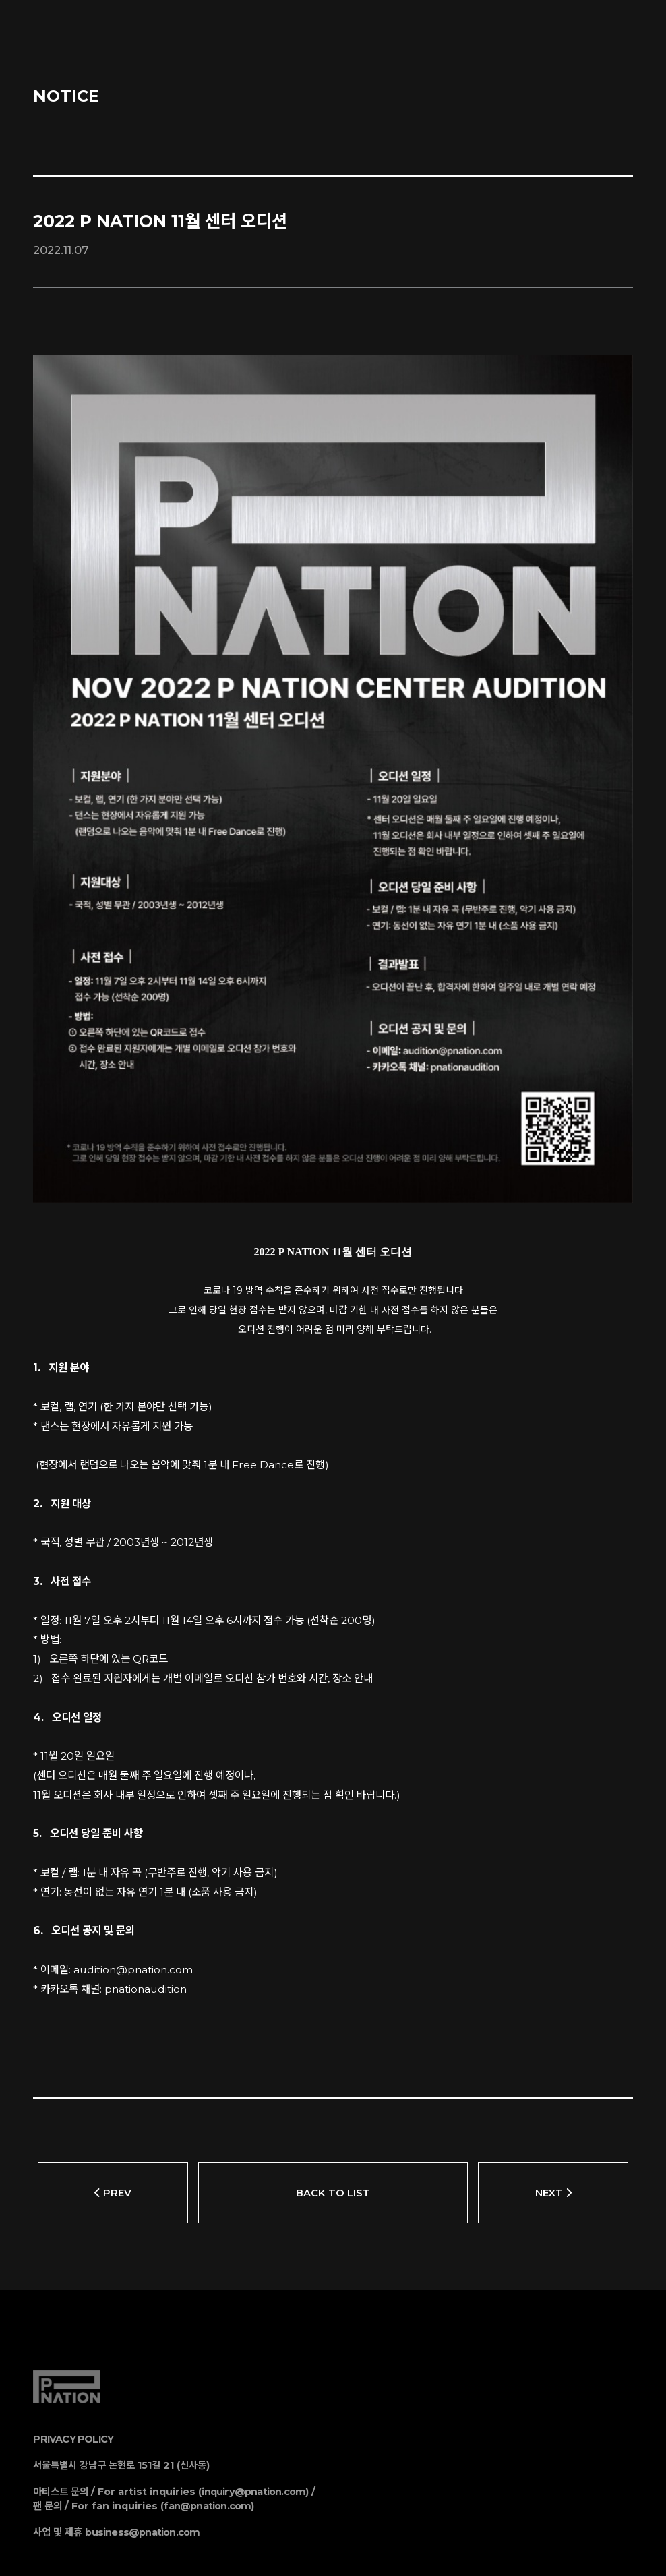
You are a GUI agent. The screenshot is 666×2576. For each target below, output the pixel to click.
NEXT (553, 2109)
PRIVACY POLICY (73, 2355)
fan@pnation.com (207, 2422)
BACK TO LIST (333, 2109)
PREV (113, 2109)
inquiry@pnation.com (253, 2408)
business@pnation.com (142, 2449)
